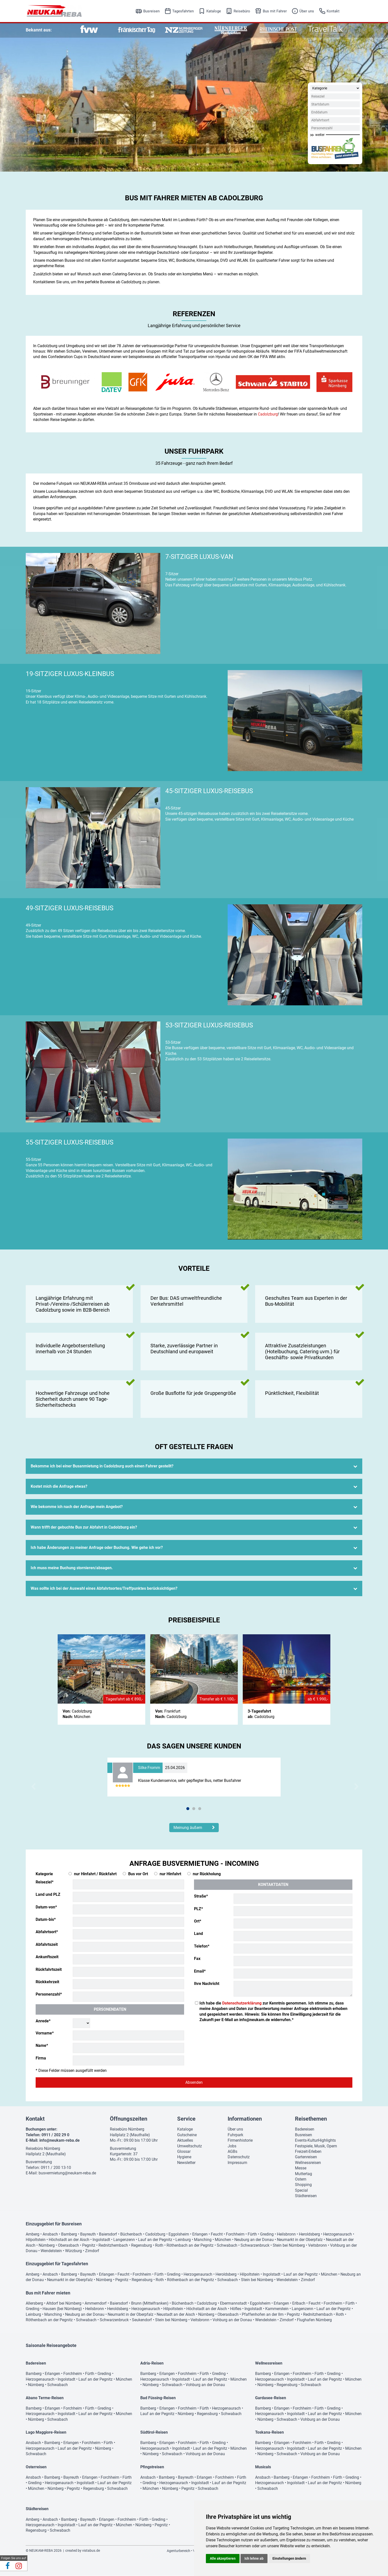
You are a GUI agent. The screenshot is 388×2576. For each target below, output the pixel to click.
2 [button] (193, 1808)
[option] (89, 30)
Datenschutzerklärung (242, 2003)
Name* (42, 2045)
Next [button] (153, 604)
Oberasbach (68, 2245)
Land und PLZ (48, 1894)
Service (186, 2119)
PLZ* (198, 1909)
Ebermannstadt (233, 2303)
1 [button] (187, 1808)
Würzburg (73, 2251)
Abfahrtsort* (47, 1932)
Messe (300, 2168)
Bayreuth (88, 2234)
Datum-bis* (46, 1919)
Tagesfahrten (183, 11)
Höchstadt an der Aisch (69, 2240)
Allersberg (34, 2303)
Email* (200, 1971)
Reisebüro (242, 11)
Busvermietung (39, 2162)
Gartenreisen (306, 2157)
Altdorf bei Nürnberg (63, 2303)
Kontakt (333, 11)
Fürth (252, 2234)
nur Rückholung (207, 1874)
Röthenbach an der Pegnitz (190, 2245)
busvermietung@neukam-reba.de (67, 2173)
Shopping (303, 2185)
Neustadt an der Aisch (176, 2314)
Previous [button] (32, 604)
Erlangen (200, 2234)
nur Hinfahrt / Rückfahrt (95, 1874)
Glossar (184, 2151)
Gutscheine (187, 2135)
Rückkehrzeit (47, 1982)
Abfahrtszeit (47, 1944)
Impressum (237, 2162)
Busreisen (151, 11)
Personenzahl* (49, 1994)
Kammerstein (277, 2309)
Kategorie (44, 1874)
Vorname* (45, 2033)
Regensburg (141, 2245)
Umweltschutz (189, 2146)
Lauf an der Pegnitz (155, 2240)
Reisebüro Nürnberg (43, 2148)
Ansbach (50, 2234)
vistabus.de (91, 2551)
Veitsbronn (317, 2245)
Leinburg (183, 2240)
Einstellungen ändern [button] (289, 2558)
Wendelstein (51, 2251)
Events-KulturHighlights (315, 2140)
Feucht (217, 2234)
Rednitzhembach (113, 2245)
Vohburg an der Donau (232, 2320)
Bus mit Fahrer (275, 11)
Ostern (300, 2179)
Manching (203, 2240)
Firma (41, 2058)
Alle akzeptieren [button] (223, 2558)
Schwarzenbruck (255, 2245)
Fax (197, 1958)
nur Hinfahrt (170, 1874)
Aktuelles (185, 2140)
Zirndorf (92, 2251)
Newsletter (186, 2162)
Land (198, 1933)
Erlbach (298, 2303)
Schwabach (227, 2245)
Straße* (201, 1896)
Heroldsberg (309, 2234)
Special (301, 2190)
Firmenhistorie (240, 2140)
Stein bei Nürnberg (289, 2245)
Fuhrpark (235, 2135)
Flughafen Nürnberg (314, 2320)
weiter (320, 135)
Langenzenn (124, 2240)
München (223, 2240)
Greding (267, 2234)
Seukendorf (142, 2320)
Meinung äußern (187, 1827)
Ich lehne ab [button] (254, 2558)
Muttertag (303, 2174)
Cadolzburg (268, 414)
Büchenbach (131, 2234)
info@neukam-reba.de (59, 2140)
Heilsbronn (286, 2234)
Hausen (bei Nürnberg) (62, 2309)
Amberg (32, 2234)
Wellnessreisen (308, 2162)
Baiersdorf (108, 2234)
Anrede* (43, 2021)
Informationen (245, 2119)
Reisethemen (311, 2119)
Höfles (235, 2309)
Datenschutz (239, 2157)
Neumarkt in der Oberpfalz (300, 2240)
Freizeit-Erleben (308, 2151)
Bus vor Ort (138, 1874)
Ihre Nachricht (206, 1983)
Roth (159, 2245)
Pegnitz (88, 2245)
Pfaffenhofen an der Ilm (263, 2314)
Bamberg (69, 2234)
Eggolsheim (179, 2234)
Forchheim (235, 2234)
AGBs (232, 2151)
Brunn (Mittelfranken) (150, 2303)
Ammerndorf (96, 2303)
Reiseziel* (44, 1882)
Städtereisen (306, 2196)
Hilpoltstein (36, 2240)
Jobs (232, 2146)
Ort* (197, 1921)
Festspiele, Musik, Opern (316, 2146)
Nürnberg (47, 2245)
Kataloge (213, 11)
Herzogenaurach (337, 2234)
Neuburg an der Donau (254, 2240)
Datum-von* (46, 1907)
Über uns (306, 11)
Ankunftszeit (47, 1957)
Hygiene (184, 2157)
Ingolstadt (101, 2240)
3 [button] (199, 1808)
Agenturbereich (178, 2551)
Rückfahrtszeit (49, 1969)
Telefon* (201, 1946)
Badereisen (304, 2129)
